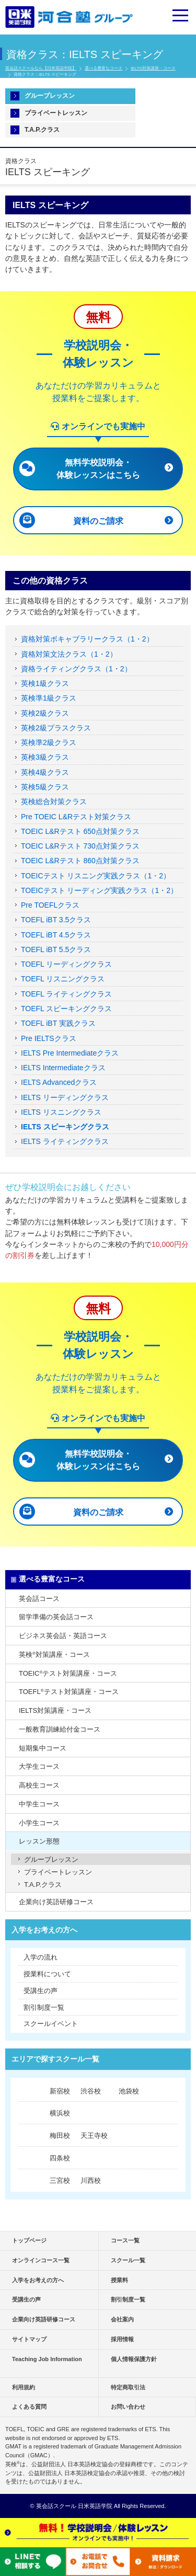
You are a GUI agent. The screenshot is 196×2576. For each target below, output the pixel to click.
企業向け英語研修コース (56, 1902)
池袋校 (129, 2091)
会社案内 (122, 2319)
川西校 (90, 2180)
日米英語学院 (95, 2506)
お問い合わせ (128, 2406)
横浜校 (60, 2113)
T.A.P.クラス (42, 129)
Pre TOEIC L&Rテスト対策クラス (76, 816)
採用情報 (122, 2339)
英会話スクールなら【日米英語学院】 (40, 68)
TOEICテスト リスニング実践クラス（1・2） (95, 876)
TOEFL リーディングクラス (66, 964)
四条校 (60, 2158)
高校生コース (39, 1785)
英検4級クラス (45, 772)
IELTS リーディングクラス (65, 1097)
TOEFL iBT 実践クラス (58, 1023)
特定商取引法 (128, 2387)
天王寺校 (94, 2135)
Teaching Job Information (47, 2359)
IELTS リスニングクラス (61, 1112)
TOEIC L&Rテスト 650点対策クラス (80, 831)
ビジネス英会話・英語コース (63, 1636)
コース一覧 (125, 2240)
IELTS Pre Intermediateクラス (70, 1053)
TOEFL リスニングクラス (63, 979)
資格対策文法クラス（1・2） (69, 654)
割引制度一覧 (44, 2007)
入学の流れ (40, 1957)
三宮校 (60, 2180)
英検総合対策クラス (54, 801)
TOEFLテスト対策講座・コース (69, 1692)
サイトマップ (29, 2339)
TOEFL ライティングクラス (66, 994)
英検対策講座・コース (54, 1654)
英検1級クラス (45, 683)
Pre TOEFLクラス (50, 905)
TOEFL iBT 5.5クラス (56, 949)
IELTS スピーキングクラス (65, 1127)
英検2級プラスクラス (56, 728)
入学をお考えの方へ (44, 1930)
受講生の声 (40, 1991)
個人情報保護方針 (134, 2359)
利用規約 (23, 2387)
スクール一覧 (128, 2260)
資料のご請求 (98, 521)
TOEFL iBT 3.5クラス (56, 919)
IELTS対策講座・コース (153, 68)
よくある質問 (29, 2406)
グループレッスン (50, 95)
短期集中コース (42, 1748)
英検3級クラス (45, 757)
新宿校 (60, 2091)
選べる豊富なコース (103, 68)
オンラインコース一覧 (41, 2260)
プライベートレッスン (56, 113)
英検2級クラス (45, 713)
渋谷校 (90, 2091)
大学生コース (39, 1766)
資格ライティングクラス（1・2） (76, 669)
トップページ (29, 2240)
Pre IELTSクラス (48, 1038)
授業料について (47, 1974)
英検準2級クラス (48, 742)
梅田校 (60, 2135)
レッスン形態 (39, 1841)
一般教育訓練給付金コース (59, 1729)
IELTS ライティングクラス (65, 1141)
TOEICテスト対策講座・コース (68, 1673)
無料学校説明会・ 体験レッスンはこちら (98, 468)
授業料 (119, 2280)
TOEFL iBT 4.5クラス (56, 935)
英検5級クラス (45, 787)
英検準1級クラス (48, 698)
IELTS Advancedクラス (59, 1082)
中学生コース (39, 1804)
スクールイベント (51, 2024)
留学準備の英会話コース (56, 1617)
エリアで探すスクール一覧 (55, 2059)
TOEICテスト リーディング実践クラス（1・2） (99, 890)
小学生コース (39, 1823)
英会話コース (39, 1598)
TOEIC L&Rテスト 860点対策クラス (80, 860)
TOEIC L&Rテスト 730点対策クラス (80, 846)
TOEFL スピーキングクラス (66, 1008)
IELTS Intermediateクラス (63, 1067)
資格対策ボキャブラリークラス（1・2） (87, 639)
